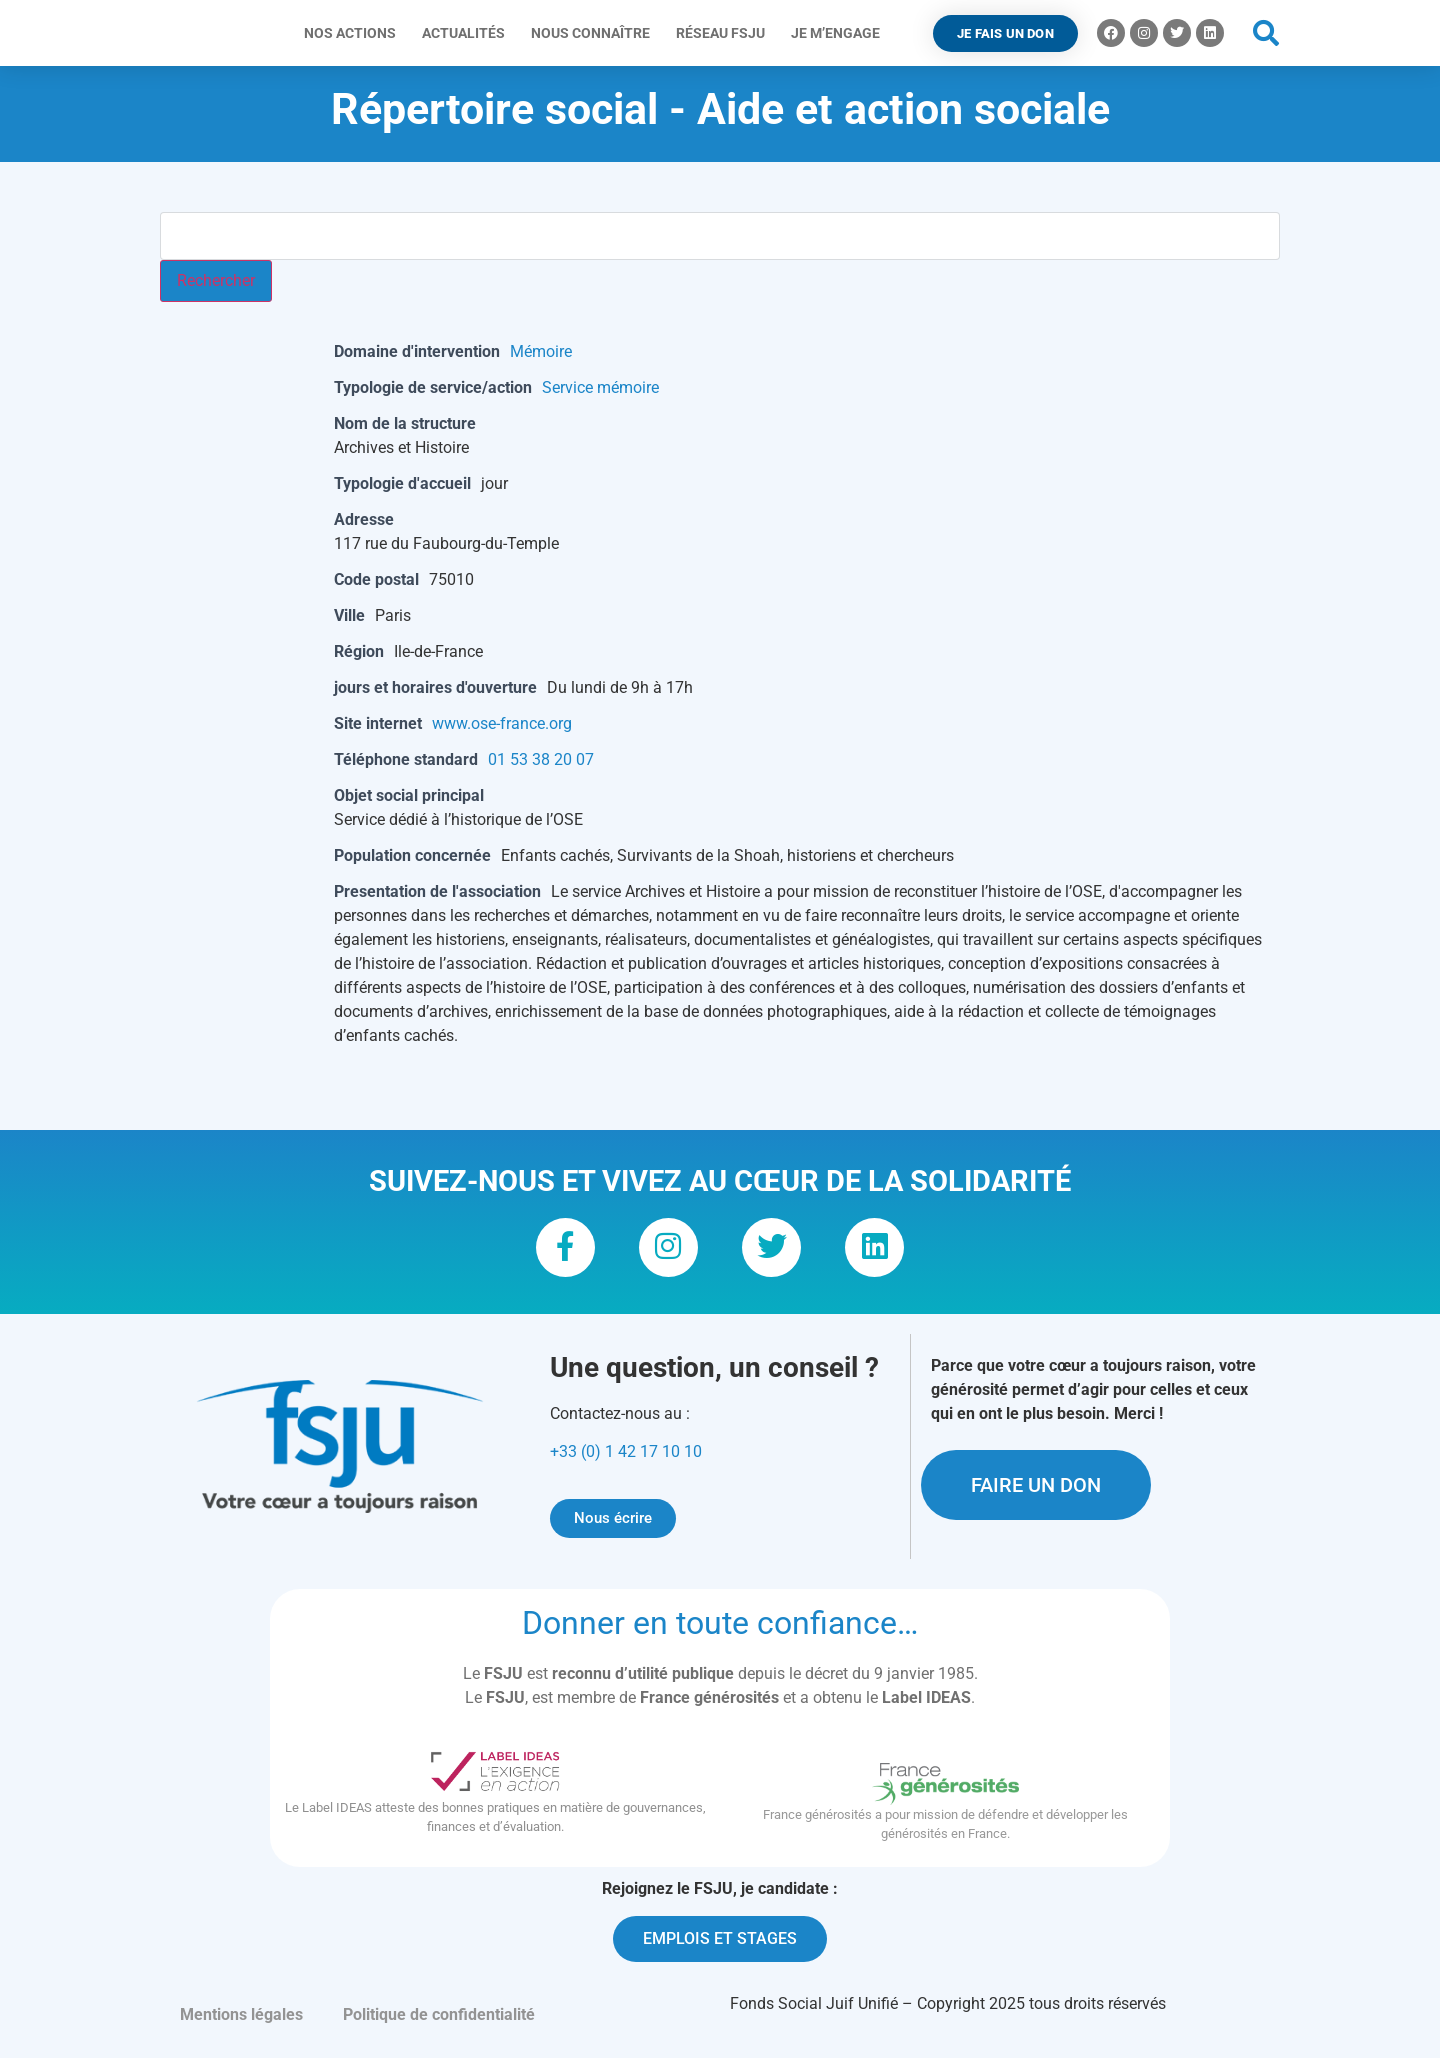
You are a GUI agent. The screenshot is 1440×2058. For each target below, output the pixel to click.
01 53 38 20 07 (541, 759)
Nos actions (355, 33)
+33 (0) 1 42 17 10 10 (626, 1462)
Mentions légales (241, 2024)
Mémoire (541, 351)
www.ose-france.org (502, 723)
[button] (1266, 33)
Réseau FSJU (725, 33)
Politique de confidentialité (439, 2024)
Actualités (468, 33)
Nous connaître (595, 33)
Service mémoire (600, 387)
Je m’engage (840, 33)
